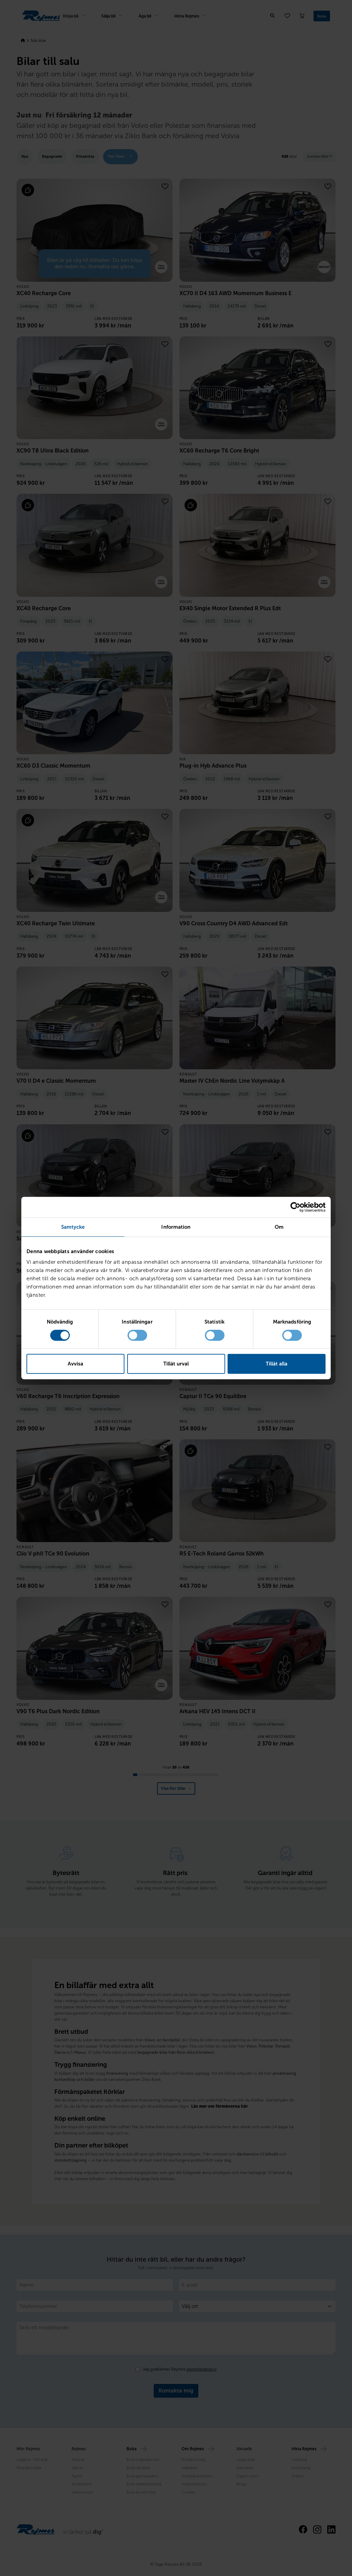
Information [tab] (175, 1227)
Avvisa (75, 1364)
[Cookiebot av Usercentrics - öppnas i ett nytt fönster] (295, 1207)
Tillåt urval (176, 1364)
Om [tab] (279, 1227)
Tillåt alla (276, 1364)
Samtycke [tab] (73, 1227)
